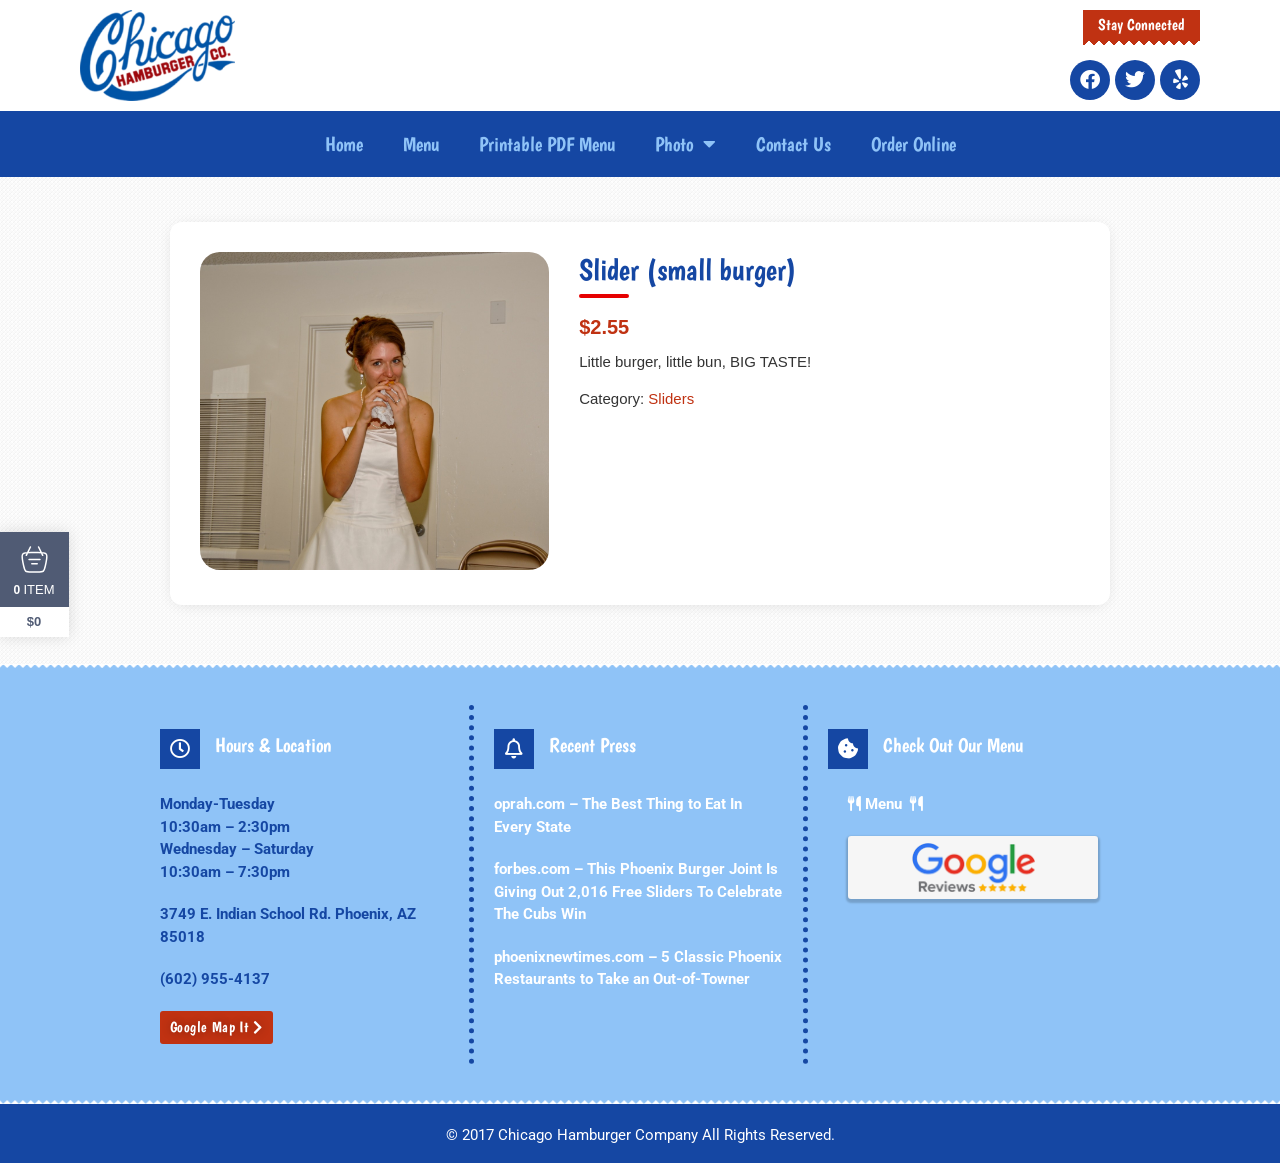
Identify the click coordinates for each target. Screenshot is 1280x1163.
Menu (421, 144)
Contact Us (793, 144)
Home (344, 144)
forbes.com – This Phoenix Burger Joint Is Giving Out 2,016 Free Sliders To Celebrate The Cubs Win (638, 891)
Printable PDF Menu (547, 144)
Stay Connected (1141, 24)
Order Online (913, 144)
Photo (685, 144)
